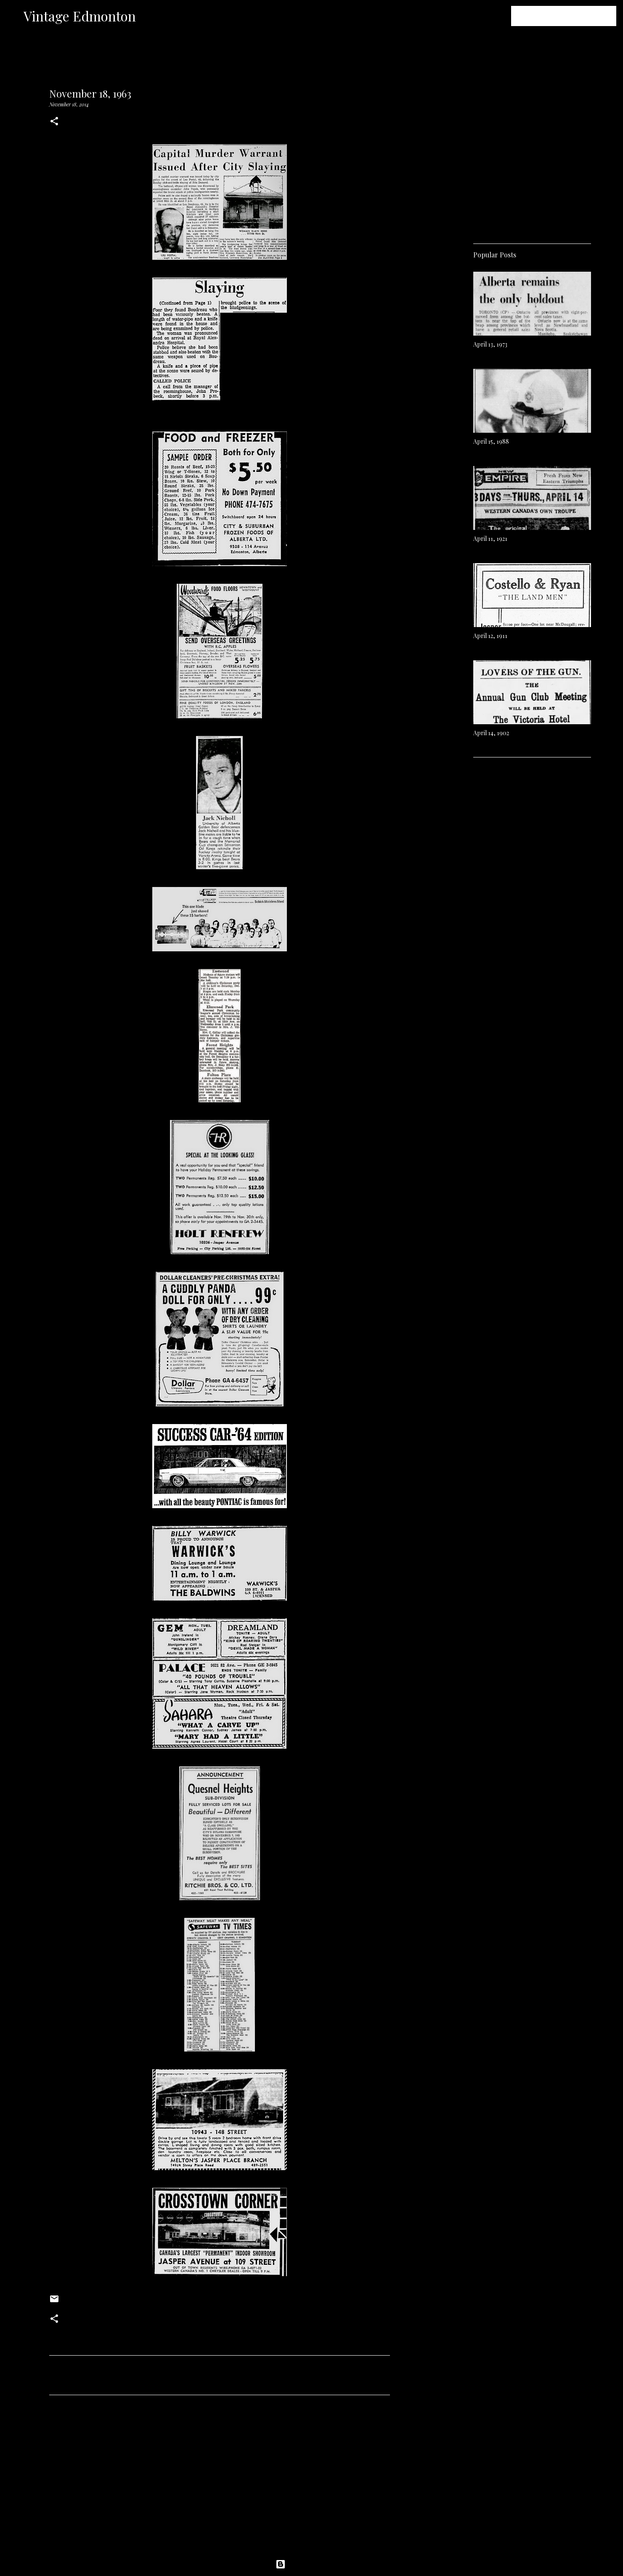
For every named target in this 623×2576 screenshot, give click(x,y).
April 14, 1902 (491, 733)
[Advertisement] (219, 2480)
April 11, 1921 (490, 539)
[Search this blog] (572, 16)
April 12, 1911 (490, 636)
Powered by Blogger (312, 2564)
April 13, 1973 (490, 344)
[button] (54, 121)
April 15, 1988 (491, 441)
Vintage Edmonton (80, 16)
